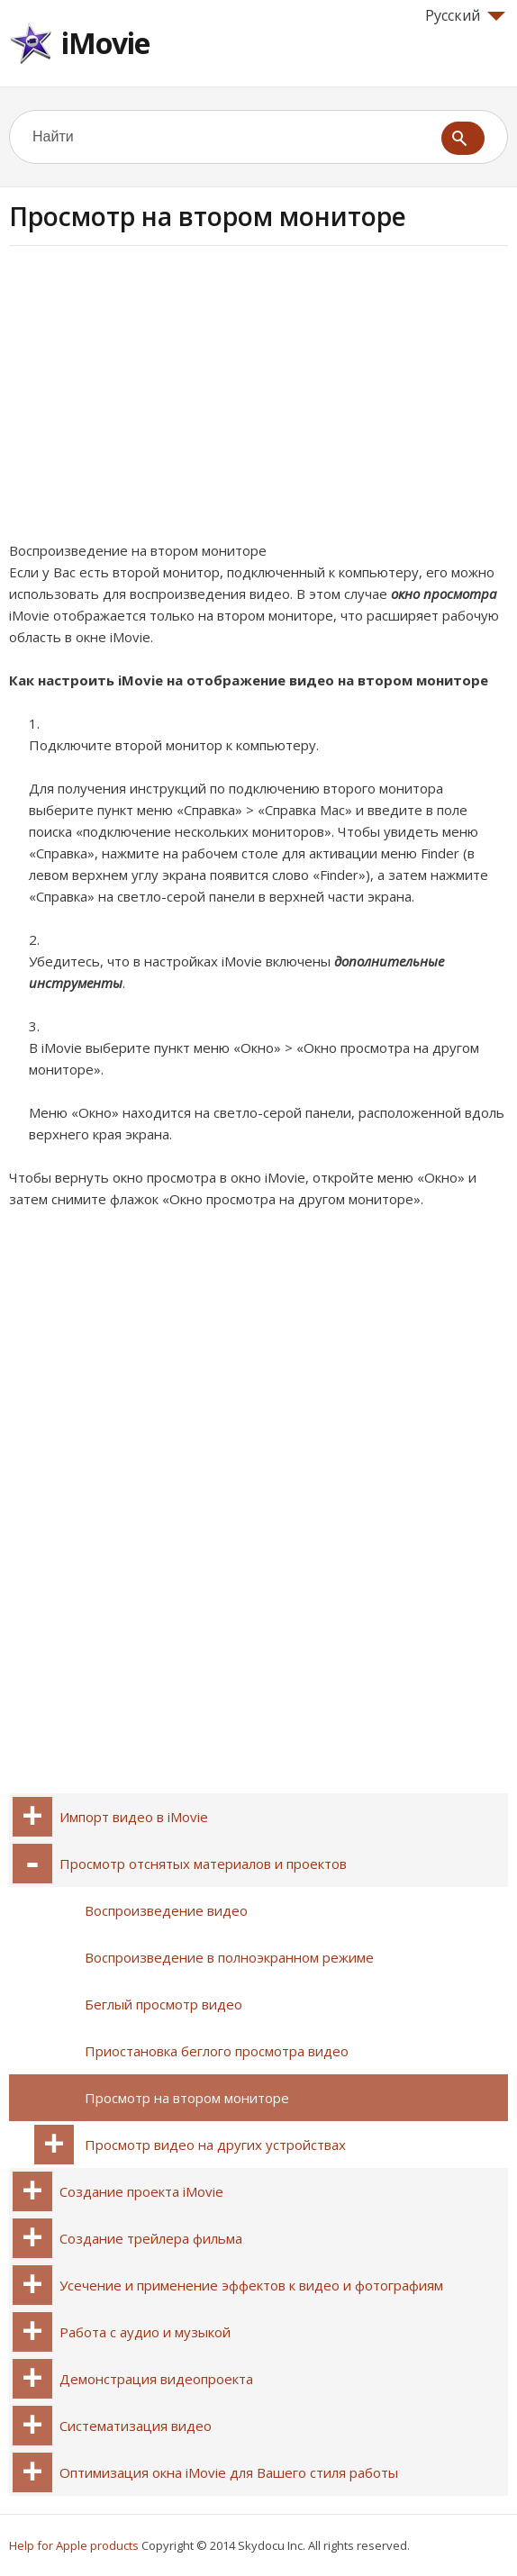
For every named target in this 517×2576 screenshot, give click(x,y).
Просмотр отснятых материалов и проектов (203, 1864)
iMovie (105, 42)
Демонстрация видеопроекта (156, 2379)
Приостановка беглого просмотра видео (217, 2051)
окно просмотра (443, 594)
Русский (465, 15)
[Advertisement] (160, 399)
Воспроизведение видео (166, 1910)
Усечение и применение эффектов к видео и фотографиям (251, 2285)
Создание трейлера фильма (150, 2238)
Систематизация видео (135, 2426)
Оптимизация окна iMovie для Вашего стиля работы (228, 2472)
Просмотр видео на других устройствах (215, 2145)
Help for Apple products (74, 2545)
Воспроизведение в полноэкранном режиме (229, 1957)
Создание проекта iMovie (141, 2191)
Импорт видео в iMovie (133, 1817)
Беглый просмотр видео (163, 2004)
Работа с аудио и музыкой (145, 2332)
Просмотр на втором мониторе (187, 2098)
